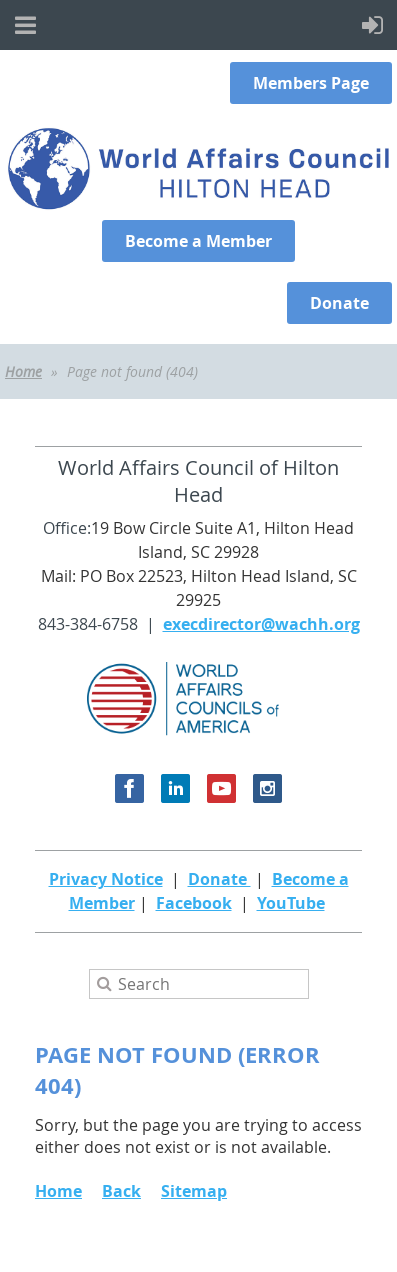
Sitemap (194, 1191)
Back (121, 1191)
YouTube (291, 903)
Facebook (194, 903)
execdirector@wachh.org (261, 624)
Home (23, 371)
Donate (219, 879)
